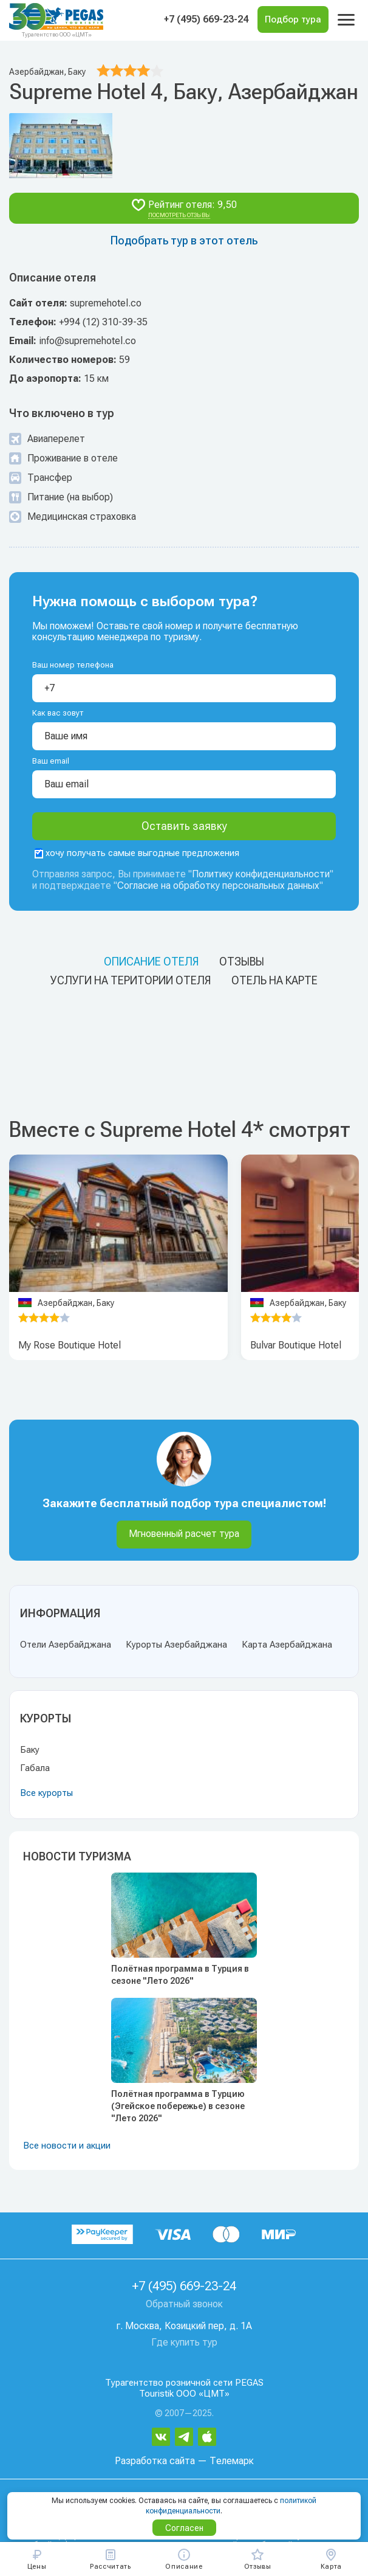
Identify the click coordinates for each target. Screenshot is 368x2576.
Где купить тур (184, 2342)
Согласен (184, 2528)
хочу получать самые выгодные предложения (137, 853)
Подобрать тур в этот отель (184, 240)
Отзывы (241, 961)
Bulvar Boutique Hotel (295, 1345)
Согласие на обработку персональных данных (218, 885)
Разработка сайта (155, 2461)
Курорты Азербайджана (176, 1644)
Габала (35, 1768)
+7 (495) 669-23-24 (206, 19)
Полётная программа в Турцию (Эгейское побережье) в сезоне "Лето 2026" (178, 2106)
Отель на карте (274, 980)
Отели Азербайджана (65, 1644)
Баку (29, 1749)
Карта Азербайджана (287, 1644)
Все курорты (46, 1792)
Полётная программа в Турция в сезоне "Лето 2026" (180, 1975)
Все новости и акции (67, 2145)
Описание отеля (151, 961)
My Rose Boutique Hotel (69, 1345)
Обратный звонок (184, 2304)
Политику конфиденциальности (261, 874)
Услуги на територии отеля (130, 980)
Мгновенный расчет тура (184, 1533)
